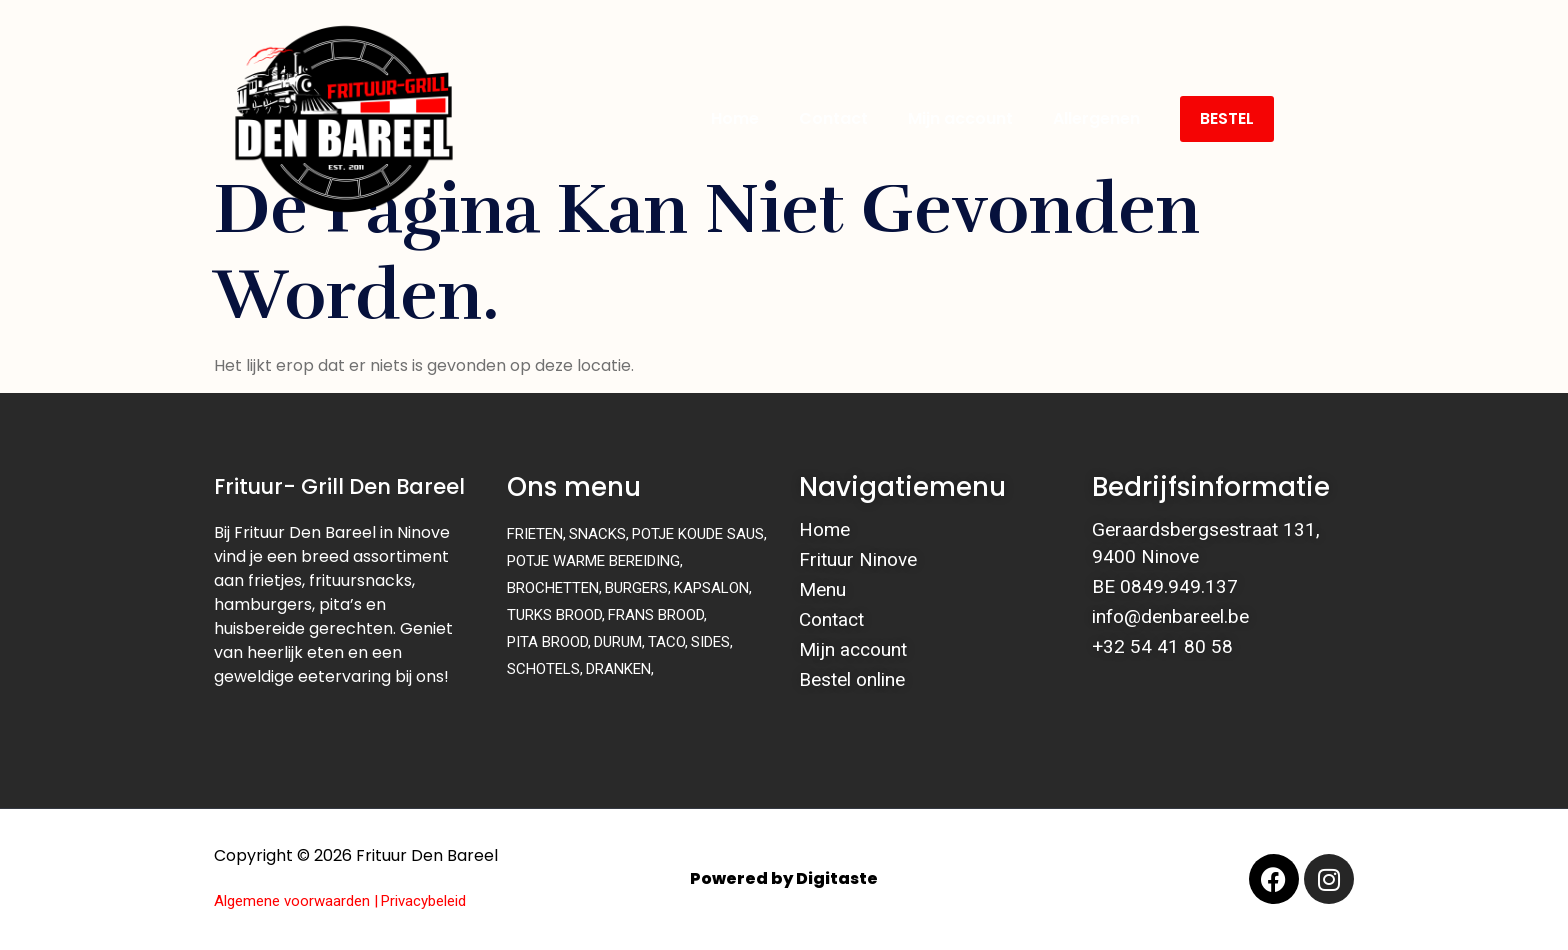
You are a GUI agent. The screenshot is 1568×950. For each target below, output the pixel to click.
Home (735, 118)
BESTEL (1227, 118)
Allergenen (1096, 118)
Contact (833, 118)
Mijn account (960, 118)
